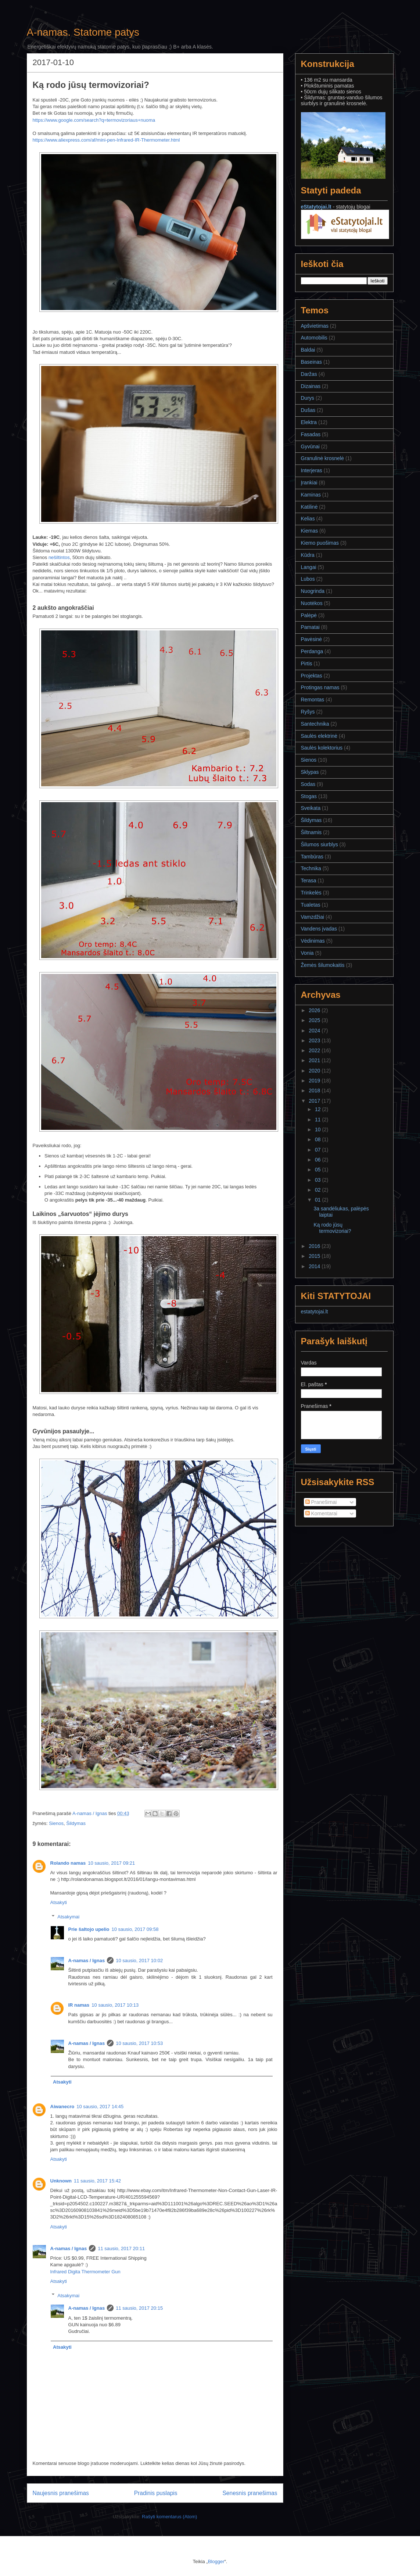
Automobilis (314, 338)
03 (318, 1180)
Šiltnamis (311, 832)
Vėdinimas (313, 941)
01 (318, 1200)
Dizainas (311, 386)
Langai (308, 567)
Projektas (311, 676)
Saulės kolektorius (322, 748)
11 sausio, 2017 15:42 (97, 2181)
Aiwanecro (62, 2106)
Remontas (312, 699)
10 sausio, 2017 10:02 (139, 1960)
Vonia (307, 953)
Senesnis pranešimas (249, 2493)
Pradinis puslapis (155, 2493)
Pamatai (310, 627)
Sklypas (310, 772)
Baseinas (311, 362)
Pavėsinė (311, 639)
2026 (315, 1010)
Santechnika (315, 724)
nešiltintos (59, 557)
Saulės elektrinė (319, 736)
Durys (308, 398)
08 (318, 1139)
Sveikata (311, 808)
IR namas (79, 2005)
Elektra (309, 422)
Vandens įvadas (319, 929)
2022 (315, 1050)
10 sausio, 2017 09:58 (134, 1929)
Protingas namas (320, 687)
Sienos (56, 1823)
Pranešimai (321, 1502)
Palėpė (309, 615)
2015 (315, 1256)
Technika (311, 868)
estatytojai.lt (314, 1311)
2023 (315, 1040)
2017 (315, 1101)
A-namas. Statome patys (83, 32)
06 (318, 1160)
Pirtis (306, 663)
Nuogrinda (313, 591)
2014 (315, 1266)
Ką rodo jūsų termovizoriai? (332, 1228)
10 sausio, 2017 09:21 (111, 1863)
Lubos (308, 579)
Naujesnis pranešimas (61, 2493)
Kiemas (309, 531)
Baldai (308, 350)
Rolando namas (68, 1863)
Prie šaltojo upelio (89, 1929)
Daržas (309, 374)
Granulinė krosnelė (322, 458)
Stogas (309, 796)
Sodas (308, 784)
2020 (315, 1071)
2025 (315, 1020)
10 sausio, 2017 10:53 (139, 2043)
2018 (315, 1090)
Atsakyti (58, 1902)
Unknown (61, 2181)
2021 (315, 1060)
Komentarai (321, 1513)
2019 (315, 1081)
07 (318, 1150)
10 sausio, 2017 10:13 (115, 2005)
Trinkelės (311, 893)
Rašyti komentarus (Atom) (169, 2516)
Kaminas (311, 495)
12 (318, 1109)
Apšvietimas (315, 326)
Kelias (308, 519)
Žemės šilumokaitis (323, 965)
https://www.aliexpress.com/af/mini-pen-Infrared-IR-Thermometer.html (106, 140)
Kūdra (308, 555)
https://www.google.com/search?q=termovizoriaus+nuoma (94, 120)
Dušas (308, 410)
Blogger (216, 2561)
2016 (315, 1246)
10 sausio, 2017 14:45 (99, 2106)
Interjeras (311, 470)
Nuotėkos (312, 603)
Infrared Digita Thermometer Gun (85, 2271)
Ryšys (308, 712)
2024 (315, 1030)
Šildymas (76, 1823)
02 (318, 1190)
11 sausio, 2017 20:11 (121, 2248)
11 (318, 1119)
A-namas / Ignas (86, 1960)
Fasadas (311, 434)
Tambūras (312, 857)
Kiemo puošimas (320, 543)
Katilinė (309, 507)
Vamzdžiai (312, 917)
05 (318, 1170)
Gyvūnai (310, 446)
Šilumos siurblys (319, 844)
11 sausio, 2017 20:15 (139, 2308)
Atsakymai (68, 1916)
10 (318, 1129)
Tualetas (310, 905)
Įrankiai (309, 482)
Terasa (308, 880)
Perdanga (312, 651)
